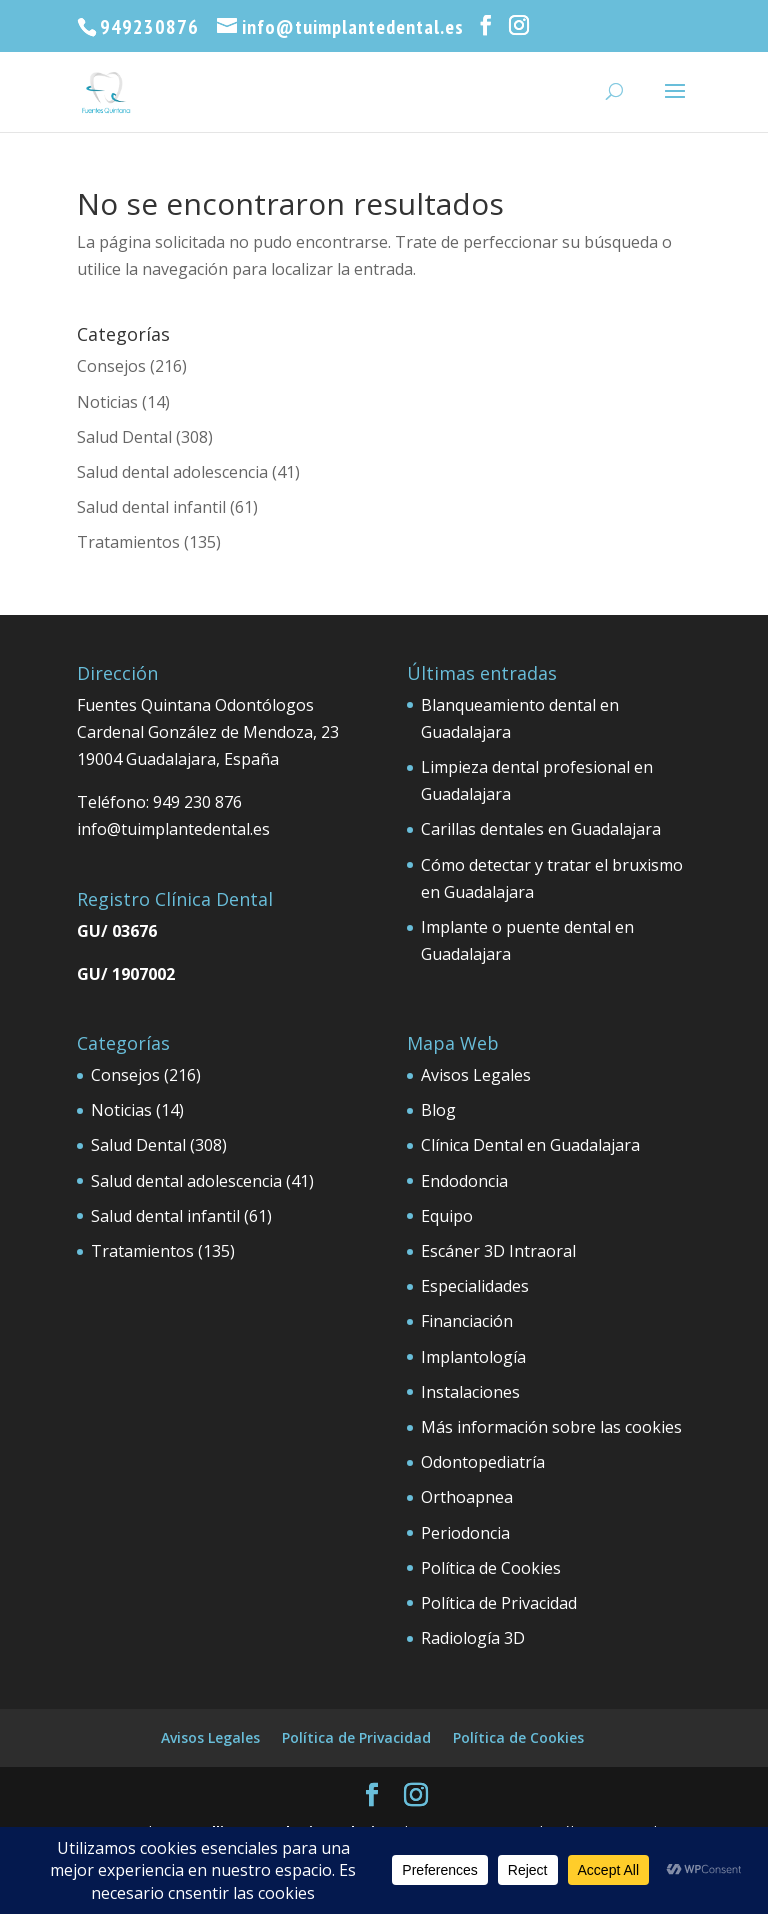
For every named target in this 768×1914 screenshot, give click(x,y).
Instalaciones (470, 1392)
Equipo (447, 1216)
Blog (438, 1110)
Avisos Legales (476, 1075)
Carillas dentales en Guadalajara (541, 829)
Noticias (107, 402)
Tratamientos (128, 542)
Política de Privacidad (499, 1603)
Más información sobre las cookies (551, 1427)
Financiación (467, 1321)
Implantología (473, 1357)
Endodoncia (464, 1181)
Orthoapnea (467, 1497)
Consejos (111, 366)
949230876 (149, 27)
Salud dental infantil (151, 507)
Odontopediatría (483, 1462)
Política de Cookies (491, 1568)
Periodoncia (465, 1533)
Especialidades (475, 1286)
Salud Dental (124, 437)
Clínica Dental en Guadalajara (530, 1145)
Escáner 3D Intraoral (498, 1251)
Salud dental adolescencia (172, 472)
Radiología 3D (473, 1638)
